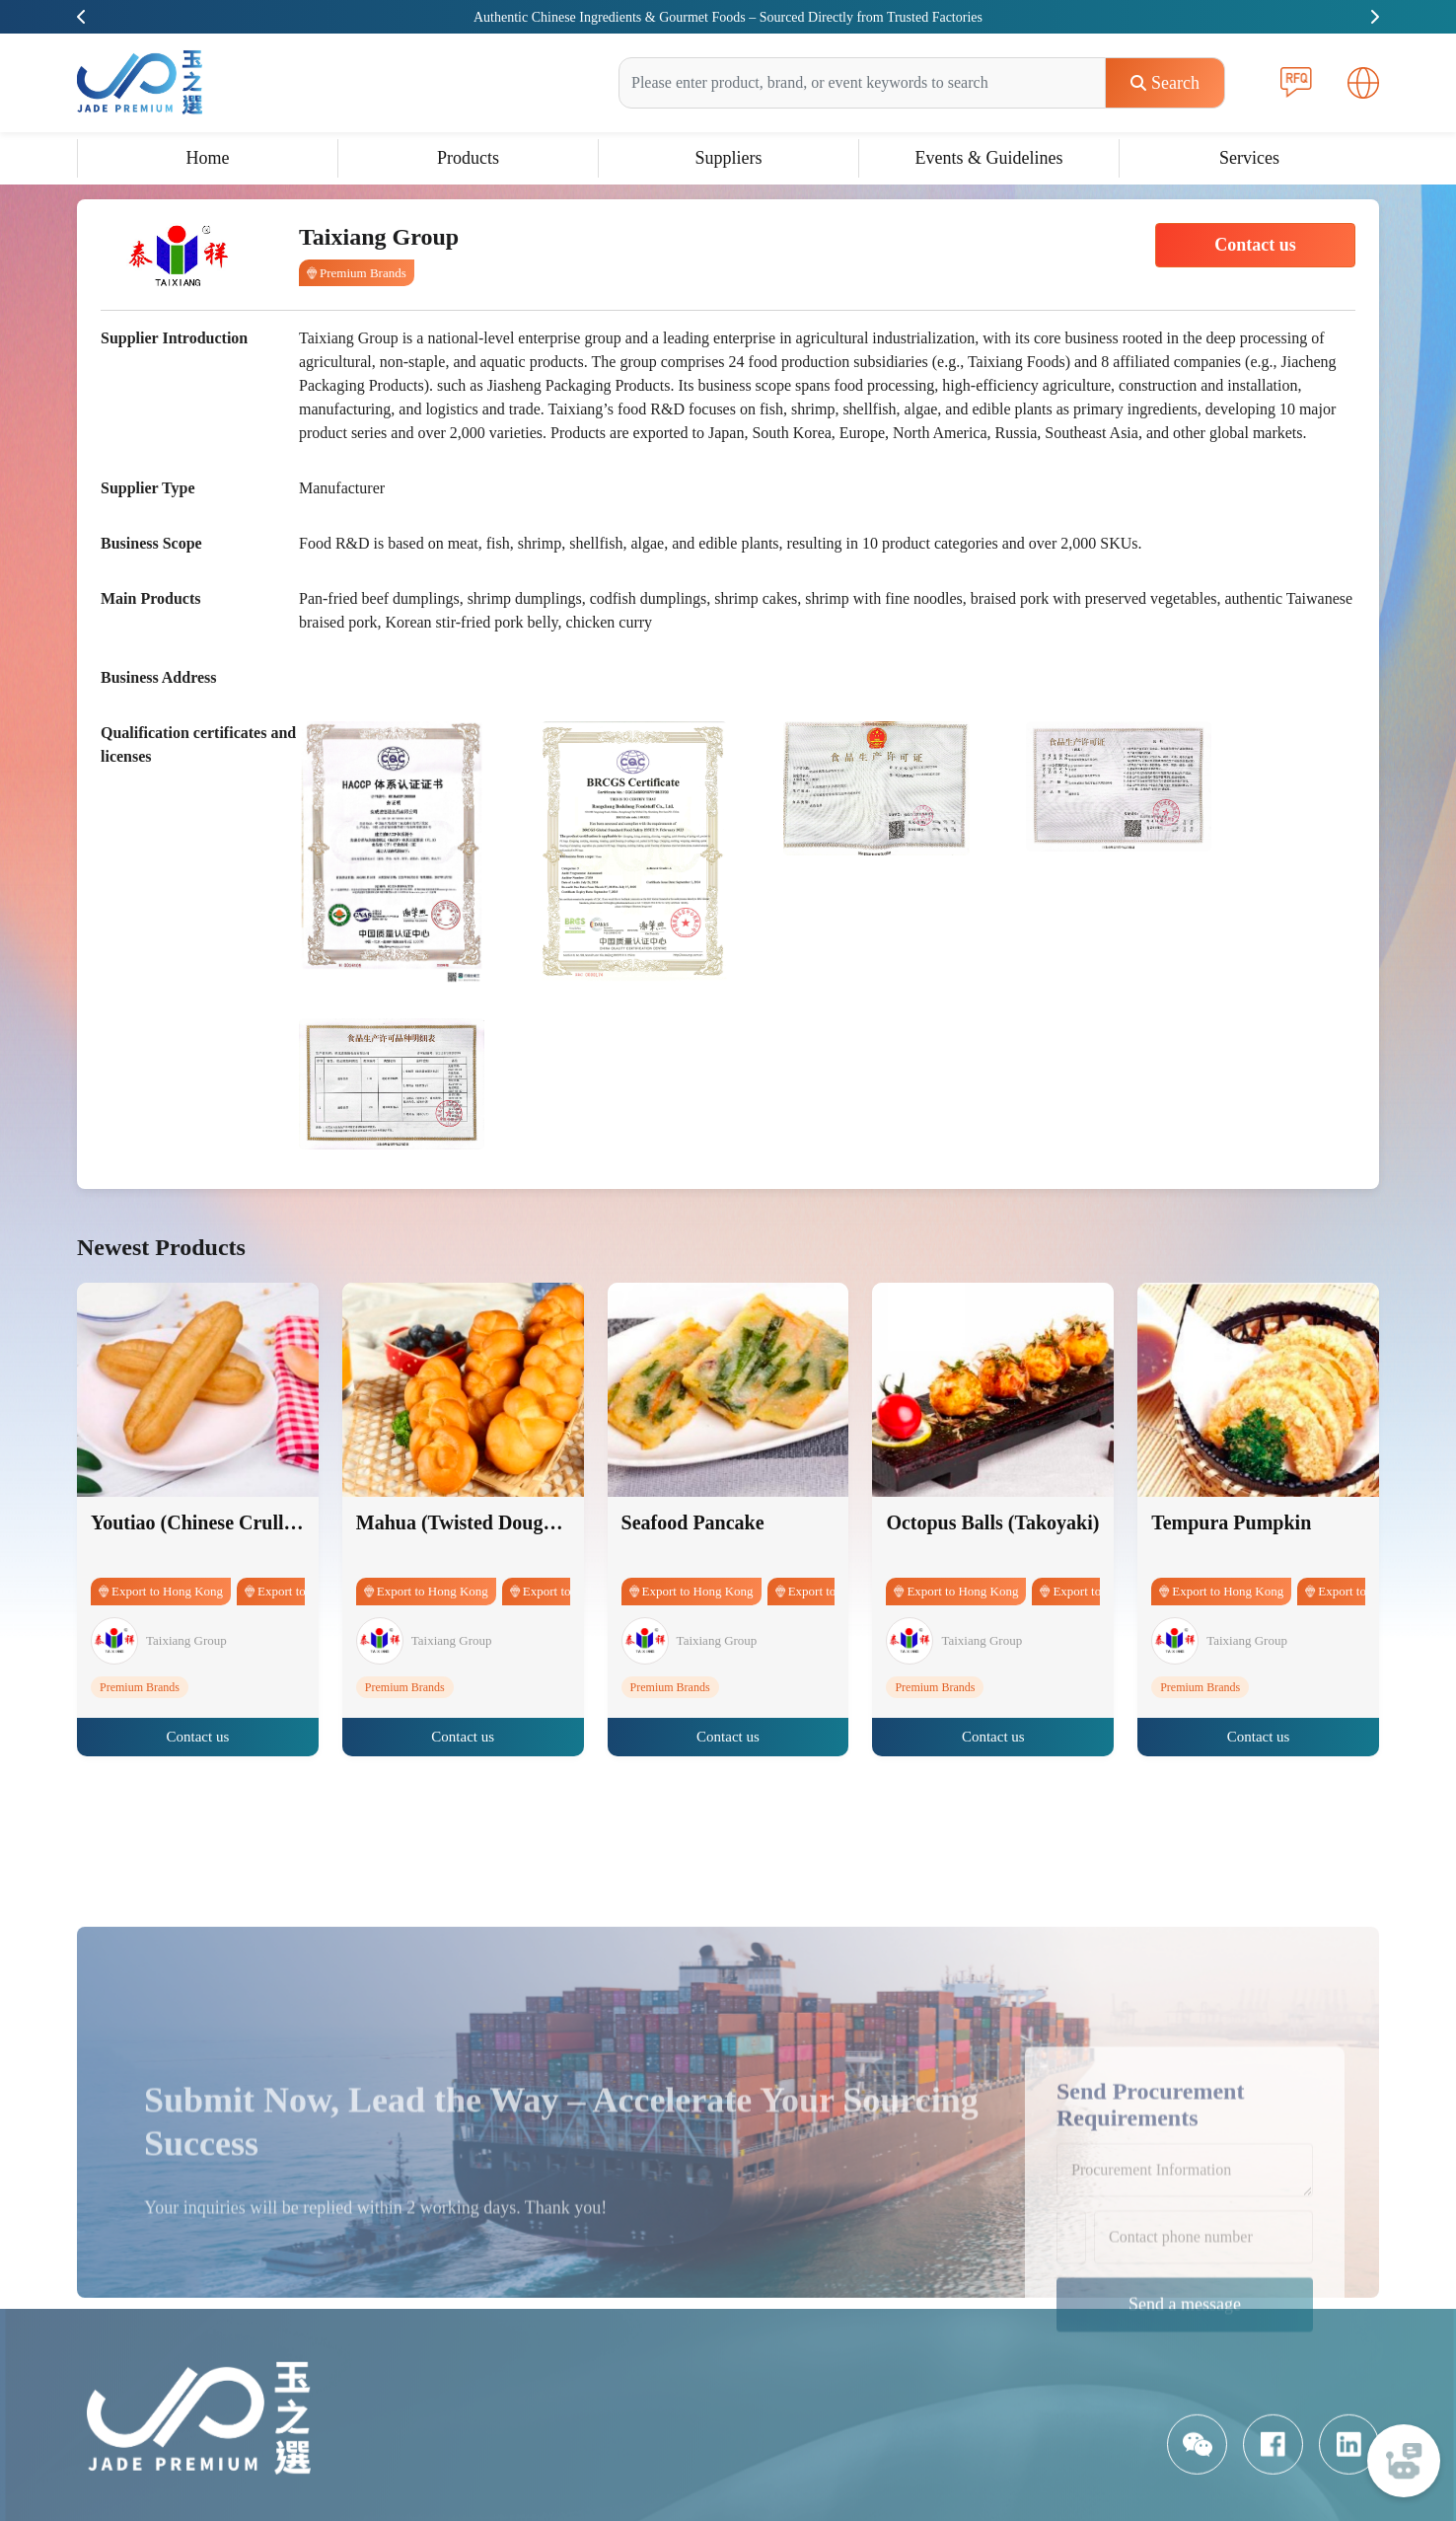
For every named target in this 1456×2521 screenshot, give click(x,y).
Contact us (1255, 245)
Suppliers (728, 158)
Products (468, 158)
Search (1165, 83)
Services (1249, 158)
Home (208, 158)
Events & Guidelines (989, 158)
